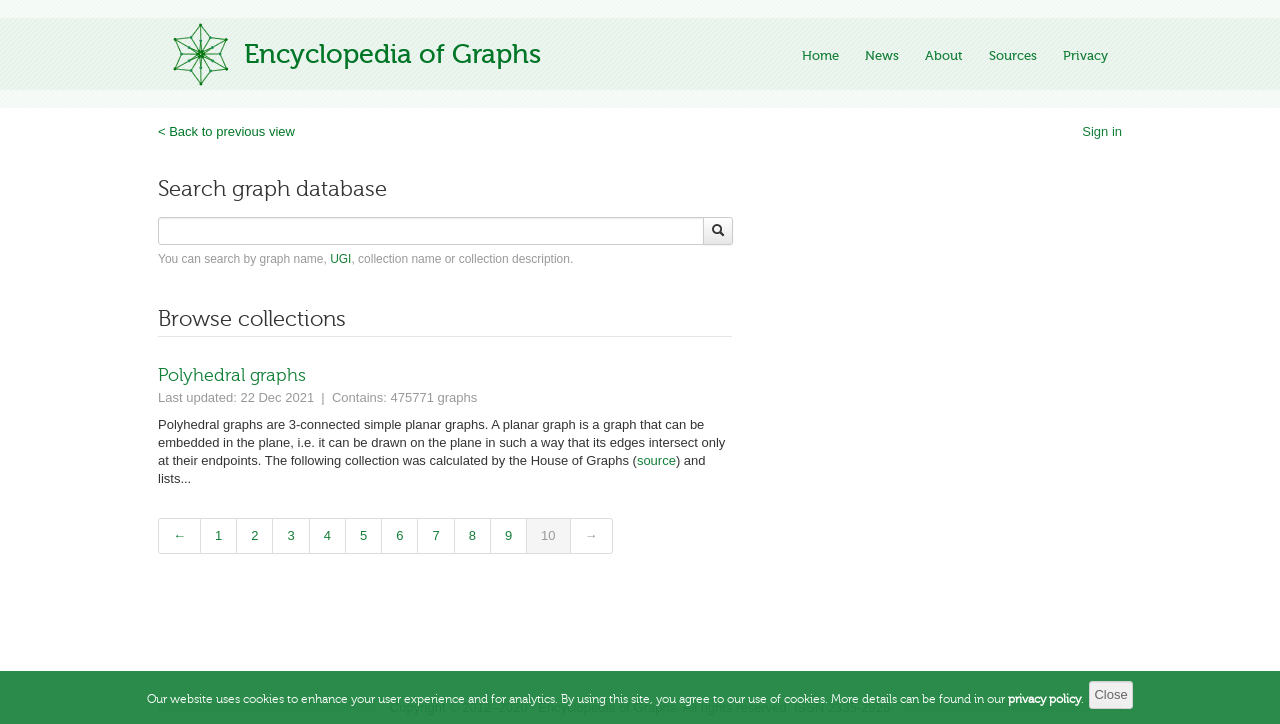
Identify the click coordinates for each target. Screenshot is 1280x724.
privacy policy (1044, 709)
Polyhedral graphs (232, 375)
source (656, 460)
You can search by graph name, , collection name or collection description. (365, 259)
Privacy (1085, 55)
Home (820, 55)
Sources (1013, 55)
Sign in (1102, 131)
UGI (340, 259)
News (882, 55)
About (944, 55)
